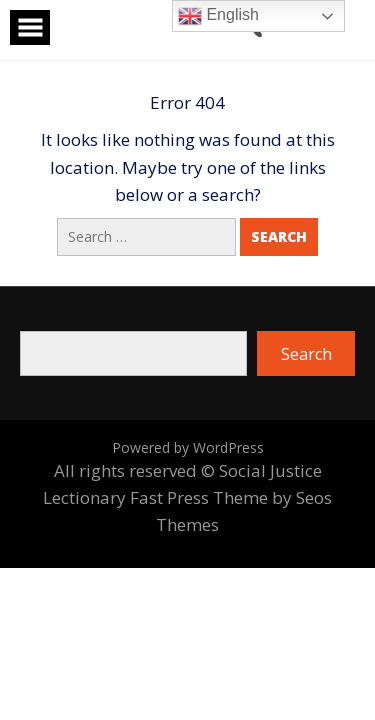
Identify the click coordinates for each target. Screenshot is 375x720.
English (218, 16)
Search (306, 354)
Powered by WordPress (188, 447)
